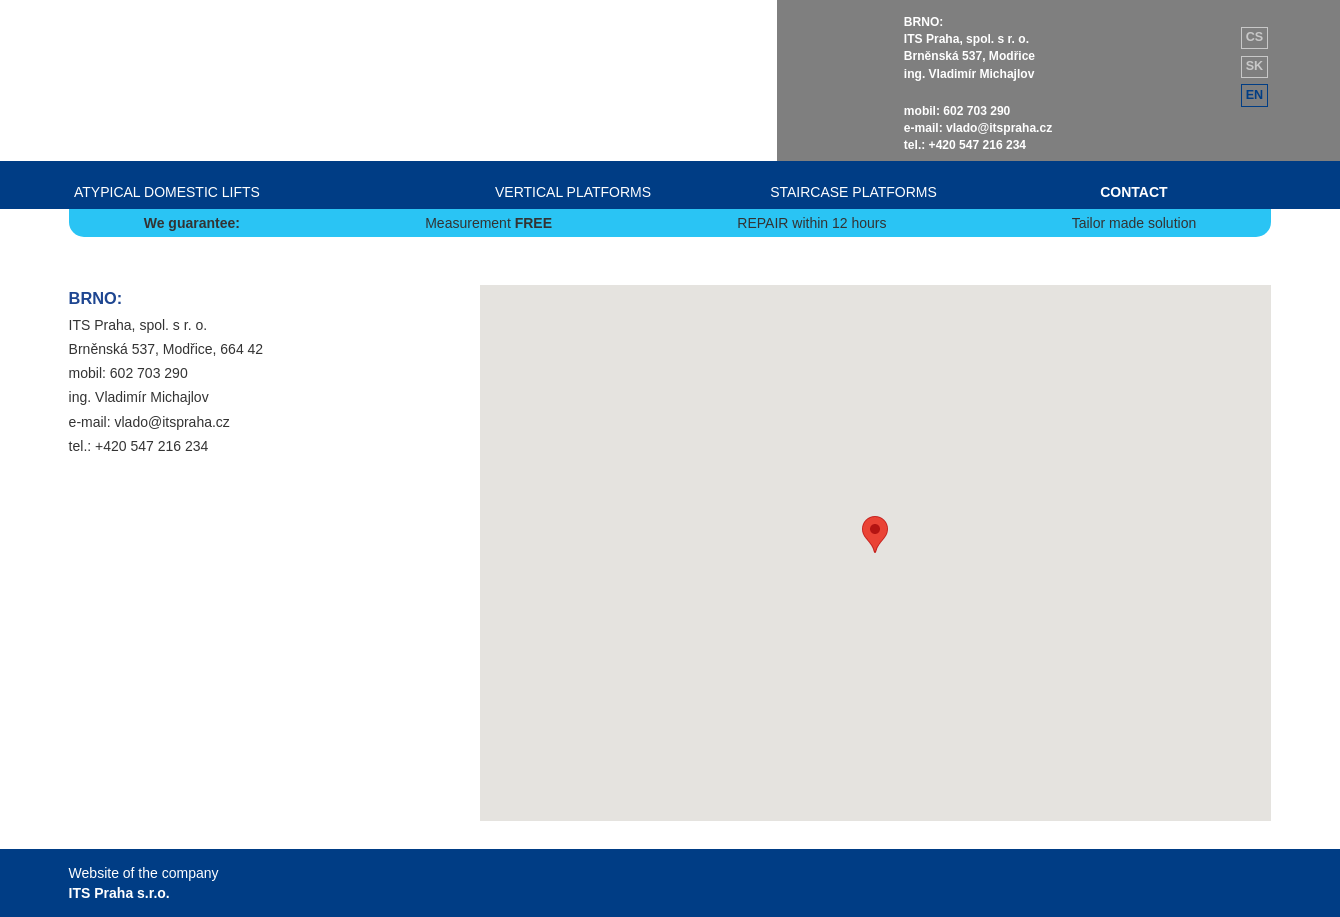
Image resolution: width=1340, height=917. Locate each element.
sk (1255, 66)
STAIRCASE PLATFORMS (853, 192)
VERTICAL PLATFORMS (573, 192)
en (1255, 95)
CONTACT (1133, 192)
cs (1255, 37)
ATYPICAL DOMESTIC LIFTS (167, 192)
